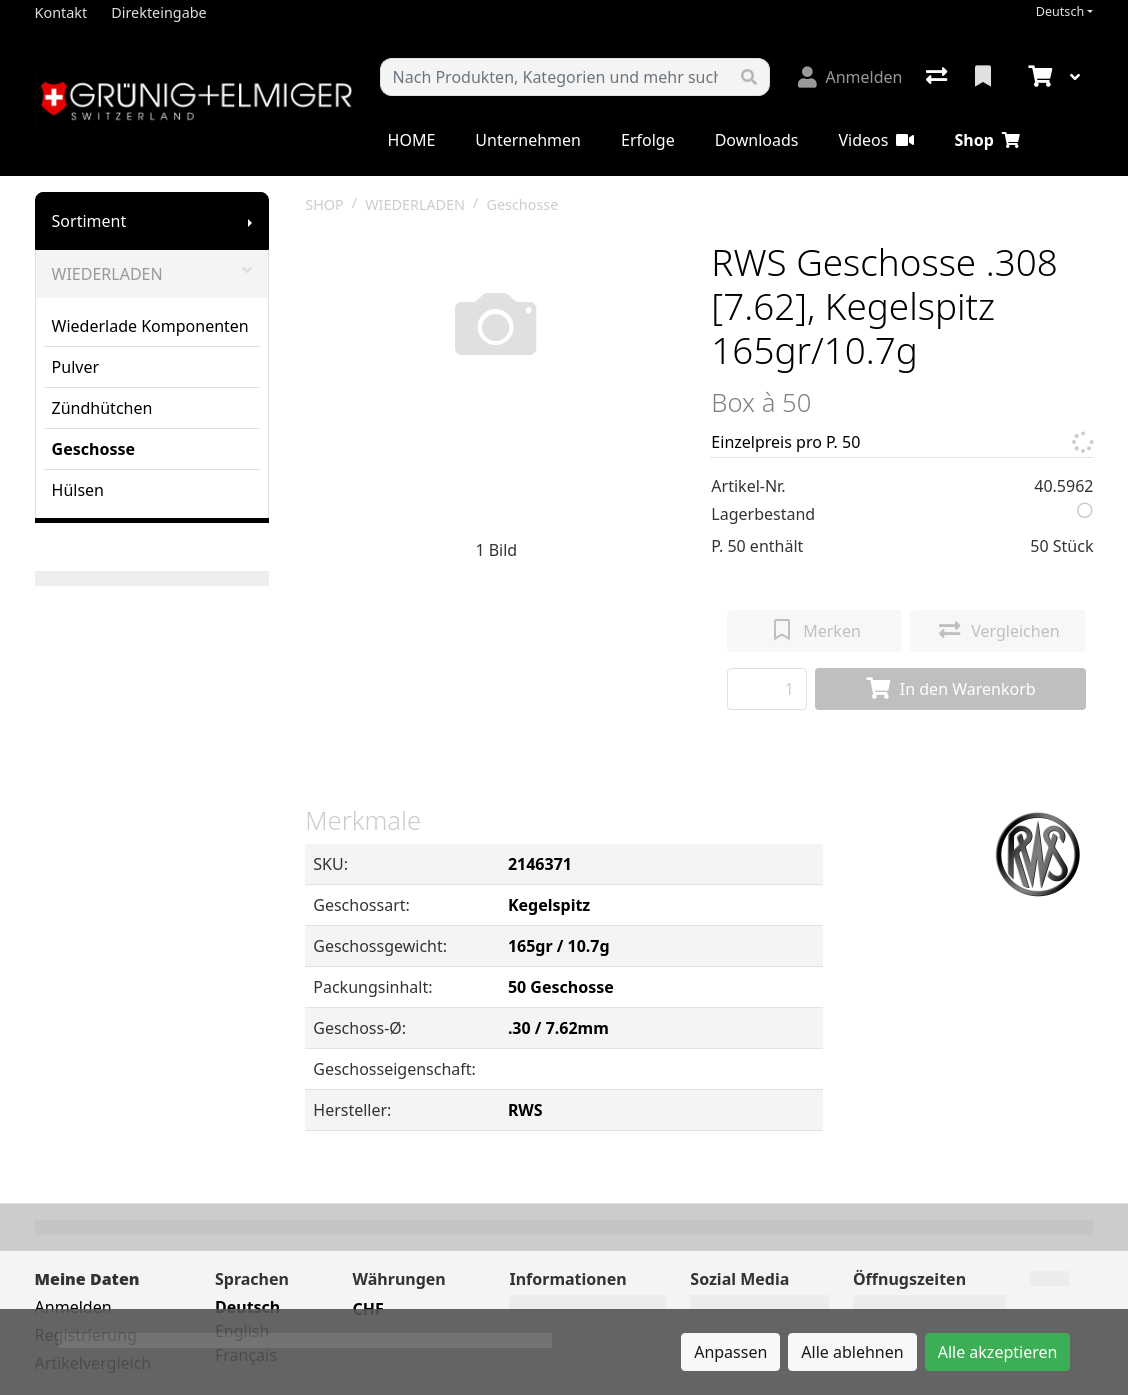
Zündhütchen (102, 408)
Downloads (757, 140)
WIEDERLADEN (152, 274)
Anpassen (730, 1352)
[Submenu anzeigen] (250, 221)
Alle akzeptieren (998, 1352)
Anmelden (73, 1307)
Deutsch (1060, 11)
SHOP (324, 204)
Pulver (75, 367)
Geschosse (93, 449)
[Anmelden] (850, 77)
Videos (876, 140)
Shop (986, 140)
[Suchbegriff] (555, 77)
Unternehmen (528, 140)
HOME (412, 140)
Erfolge (648, 140)
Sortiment (89, 221)
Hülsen (78, 490)
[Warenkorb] (1038, 77)
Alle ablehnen (852, 1352)
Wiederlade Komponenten (150, 326)
